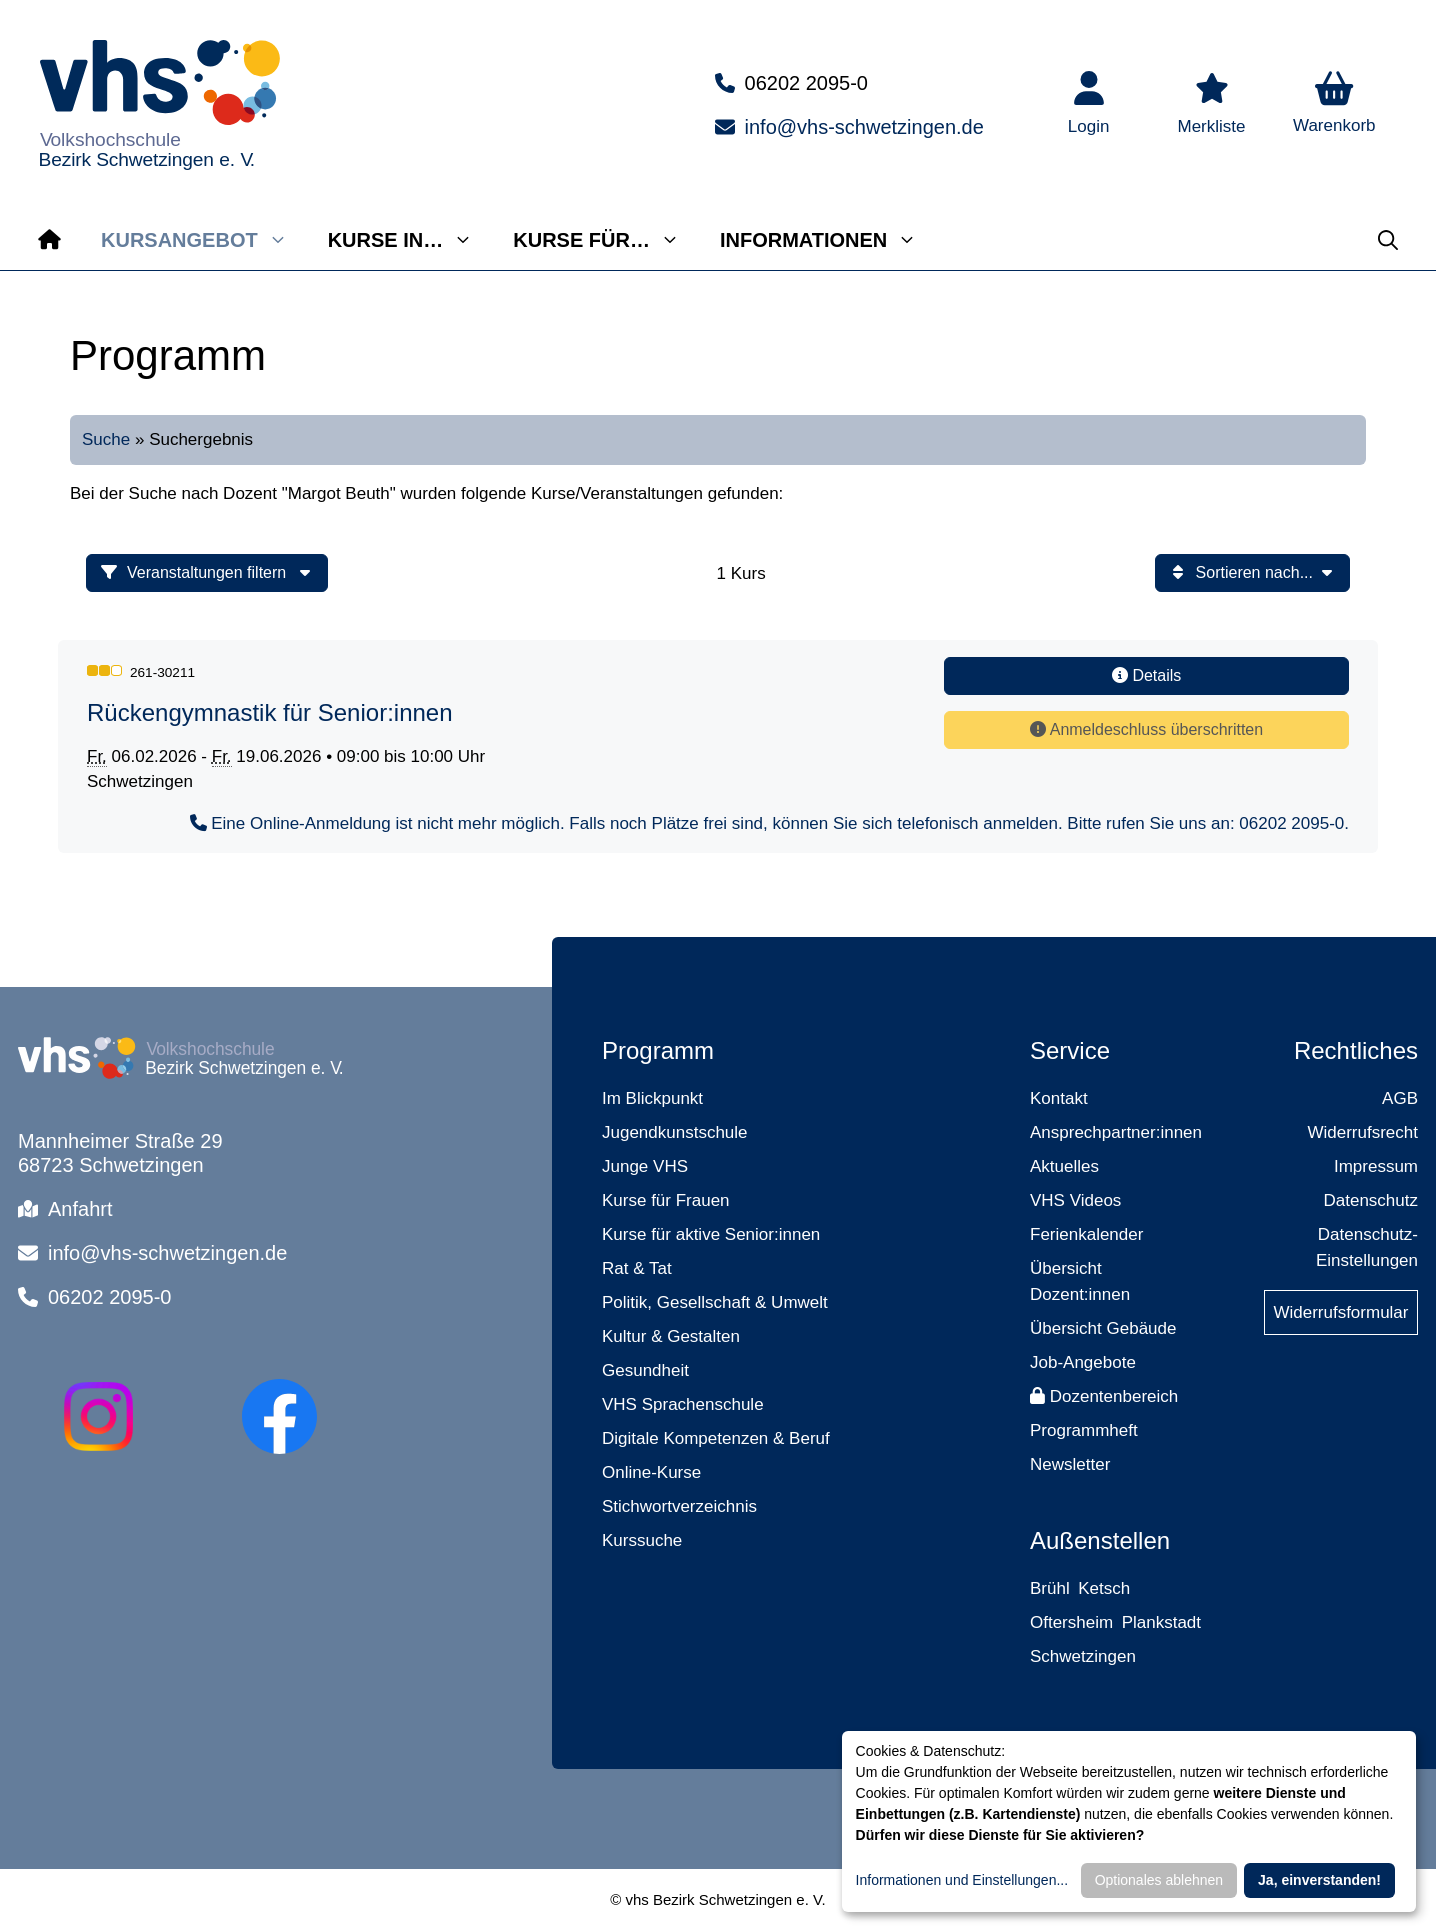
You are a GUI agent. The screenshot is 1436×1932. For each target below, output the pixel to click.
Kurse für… (606, 240)
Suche (106, 439)
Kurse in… (411, 240)
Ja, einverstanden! (1319, 1880)
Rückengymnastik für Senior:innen (270, 712)
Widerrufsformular (1340, 1312)
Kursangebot (204, 240)
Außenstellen (1100, 1540)
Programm (658, 1050)
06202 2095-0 (806, 83)
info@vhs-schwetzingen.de (864, 127)
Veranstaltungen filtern (207, 572)
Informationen (828, 240)
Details (1146, 675)
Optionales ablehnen (1159, 1880)
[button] (1334, 105)
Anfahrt (80, 1209)
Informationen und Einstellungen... (962, 1880)
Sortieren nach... (1252, 572)
